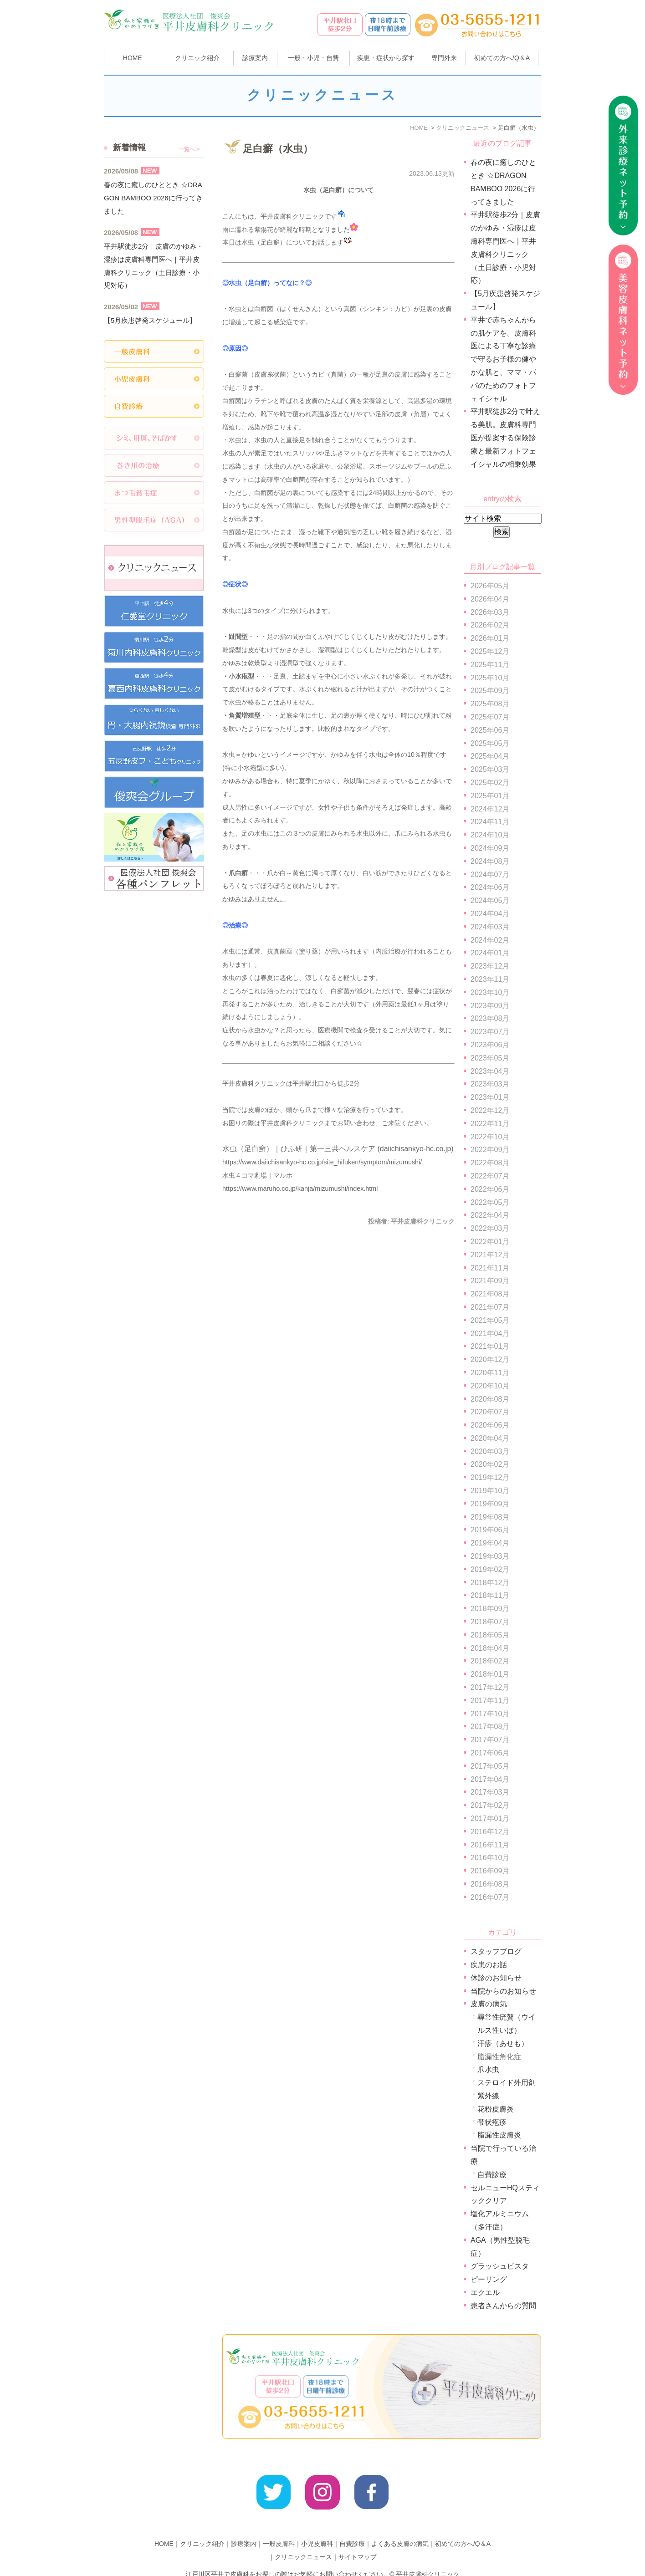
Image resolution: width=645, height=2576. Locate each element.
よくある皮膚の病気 (400, 2529)
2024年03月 (490, 927)
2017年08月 (490, 1726)
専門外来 (444, 57)
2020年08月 (490, 1399)
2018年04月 (490, 1648)
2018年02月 (490, 1661)
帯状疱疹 (492, 2122)
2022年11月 (490, 1123)
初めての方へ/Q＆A (463, 2529)
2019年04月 (490, 1543)
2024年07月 (490, 874)
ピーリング (489, 2279)
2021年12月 (490, 1255)
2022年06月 (490, 1189)
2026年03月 (490, 612)
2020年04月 (490, 1438)
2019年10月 (490, 1491)
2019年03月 (490, 1556)
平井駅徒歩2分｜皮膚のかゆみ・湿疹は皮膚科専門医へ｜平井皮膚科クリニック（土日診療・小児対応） (153, 265)
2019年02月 (490, 1569)
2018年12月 (490, 1582)
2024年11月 (490, 822)
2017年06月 (490, 1753)
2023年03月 (490, 1084)
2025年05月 (490, 743)
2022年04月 (490, 1215)
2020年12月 (490, 1359)
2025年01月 (490, 796)
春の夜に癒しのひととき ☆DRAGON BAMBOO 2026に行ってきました (153, 198)
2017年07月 (490, 1740)
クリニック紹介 (202, 2529)
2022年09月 (490, 1149)
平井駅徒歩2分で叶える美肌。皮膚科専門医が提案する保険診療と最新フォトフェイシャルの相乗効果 (505, 438)
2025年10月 (490, 678)
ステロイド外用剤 (506, 2082)
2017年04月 (490, 1779)
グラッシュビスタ (500, 2266)
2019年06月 (490, 1530)
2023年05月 (490, 1058)
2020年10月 (490, 1386)
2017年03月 (490, 1792)
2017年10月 (490, 1714)
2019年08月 (490, 1517)
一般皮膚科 (279, 2529)
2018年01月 (490, 1674)
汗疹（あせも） (502, 2043)
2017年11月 (490, 1700)
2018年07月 (490, 1622)
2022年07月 (490, 1176)
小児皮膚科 (317, 2529)
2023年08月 (490, 1018)
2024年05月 (490, 900)
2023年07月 (490, 1032)
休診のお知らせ (496, 1978)
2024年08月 (490, 861)
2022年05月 (490, 1202)
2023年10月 (490, 992)
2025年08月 (490, 704)
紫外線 (488, 2096)
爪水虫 (488, 2069)
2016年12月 (490, 1832)
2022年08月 (490, 1163)
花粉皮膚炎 (495, 2109)
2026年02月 (490, 625)
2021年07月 (490, 1307)
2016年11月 (490, 1845)
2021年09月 (490, 1281)
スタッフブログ (496, 1951)
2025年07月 (490, 717)
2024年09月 (490, 848)
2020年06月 (490, 1425)
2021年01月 (490, 1346)
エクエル (485, 2292)
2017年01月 (490, 1818)
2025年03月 (490, 769)
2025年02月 (490, 782)
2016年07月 (490, 1897)
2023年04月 (490, 1071)
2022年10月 (490, 1137)
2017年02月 (490, 1805)
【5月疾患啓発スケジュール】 (150, 320)
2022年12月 (490, 1110)
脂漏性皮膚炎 (499, 2135)
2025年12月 (490, 651)
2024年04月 (490, 914)
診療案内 (255, 57)
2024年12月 (490, 809)
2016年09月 (490, 1871)
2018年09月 (490, 1608)
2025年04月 (490, 756)
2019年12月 (490, 1477)
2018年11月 (490, 1595)
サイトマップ (357, 2542)
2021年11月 (490, 1268)
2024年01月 (490, 953)
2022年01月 (490, 1241)
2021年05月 (490, 1320)
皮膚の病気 (489, 2004)
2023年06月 (490, 1045)
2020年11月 (490, 1373)
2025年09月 (490, 690)
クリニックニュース (303, 2542)
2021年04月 (490, 1333)
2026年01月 (490, 638)
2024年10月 (490, 835)
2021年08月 (490, 1294)
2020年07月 (490, 1412)
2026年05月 (490, 586)
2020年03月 (490, 1451)
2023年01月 (490, 1097)
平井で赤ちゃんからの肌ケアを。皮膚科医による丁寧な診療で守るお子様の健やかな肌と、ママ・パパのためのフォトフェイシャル (503, 359)
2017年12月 (490, 1687)
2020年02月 (490, 1464)
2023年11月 (490, 979)
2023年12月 (490, 966)
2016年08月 (490, 1884)
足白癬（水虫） (278, 148)
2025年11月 (490, 664)
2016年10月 (490, 1858)
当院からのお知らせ (503, 1991)
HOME (132, 57)
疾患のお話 (489, 1965)
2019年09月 (490, 1504)
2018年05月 (490, 1635)
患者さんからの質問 (503, 2306)
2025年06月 (490, 730)
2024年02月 (490, 940)
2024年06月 (490, 887)
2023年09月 (490, 1006)
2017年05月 (490, 1766)
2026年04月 (490, 599)
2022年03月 (490, 1228)
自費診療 (492, 2174)
